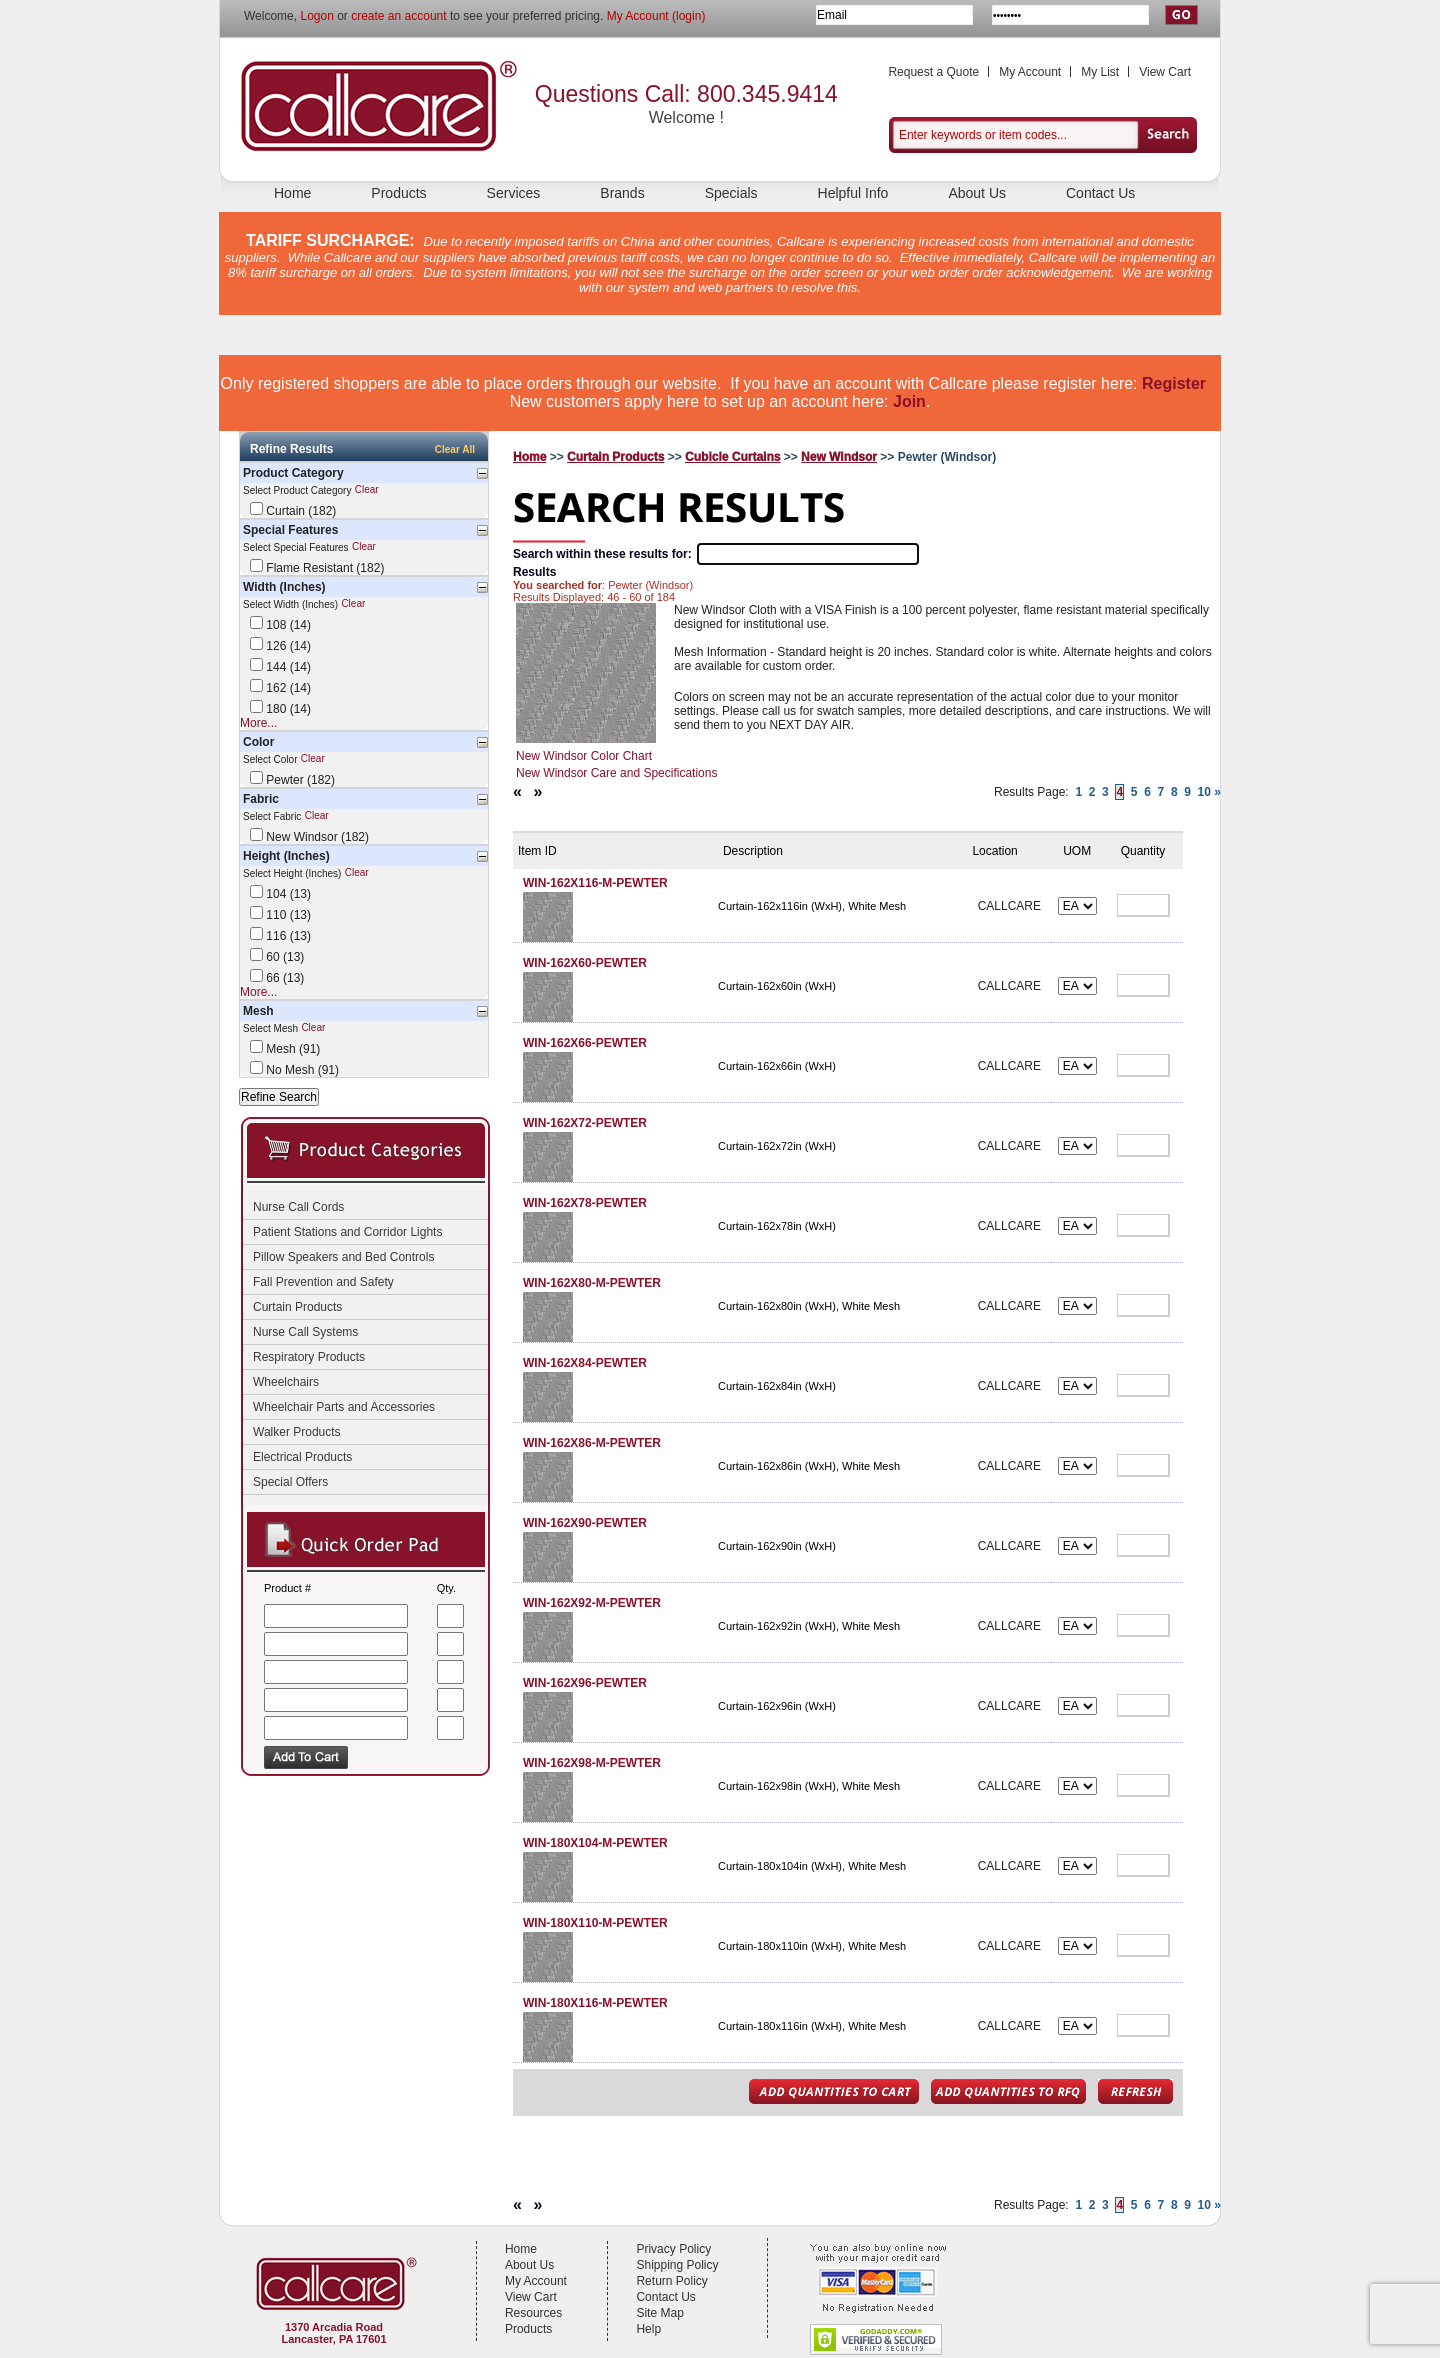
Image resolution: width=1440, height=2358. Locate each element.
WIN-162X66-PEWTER (585, 1043)
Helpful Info (853, 193)
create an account (398, 16)
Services (514, 193)
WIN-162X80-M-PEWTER (592, 1283)
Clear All (455, 449)
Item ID (537, 851)
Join (909, 401)
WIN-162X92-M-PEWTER (592, 1603)
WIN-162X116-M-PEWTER (595, 883)
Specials (731, 193)
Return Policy (671, 2281)
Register (1174, 383)
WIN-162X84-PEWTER (585, 1363)
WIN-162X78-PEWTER (585, 1203)
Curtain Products (615, 457)
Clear (367, 490)
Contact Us (1100, 193)
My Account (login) (656, 16)
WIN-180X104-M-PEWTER (595, 1843)
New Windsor (839, 457)
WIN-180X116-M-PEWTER (595, 2003)
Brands (622, 193)
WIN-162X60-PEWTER (585, 963)
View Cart (1165, 72)
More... (258, 723)
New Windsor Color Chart (584, 756)
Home (292, 193)
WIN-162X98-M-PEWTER (592, 1763)
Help (648, 2329)
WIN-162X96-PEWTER (585, 1683)
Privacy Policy (673, 2249)
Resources (533, 2313)
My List (1100, 72)
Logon (316, 16)
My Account (1030, 72)
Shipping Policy (677, 2265)
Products (398, 193)
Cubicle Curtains (732, 457)
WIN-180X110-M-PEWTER (595, 1923)
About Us (977, 193)
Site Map (659, 2313)
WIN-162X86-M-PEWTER (592, 1443)
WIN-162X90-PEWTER (585, 1523)
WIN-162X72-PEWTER (585, 1123)
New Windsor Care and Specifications (616, 773)
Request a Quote (933, 72)
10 (1204, 792)
